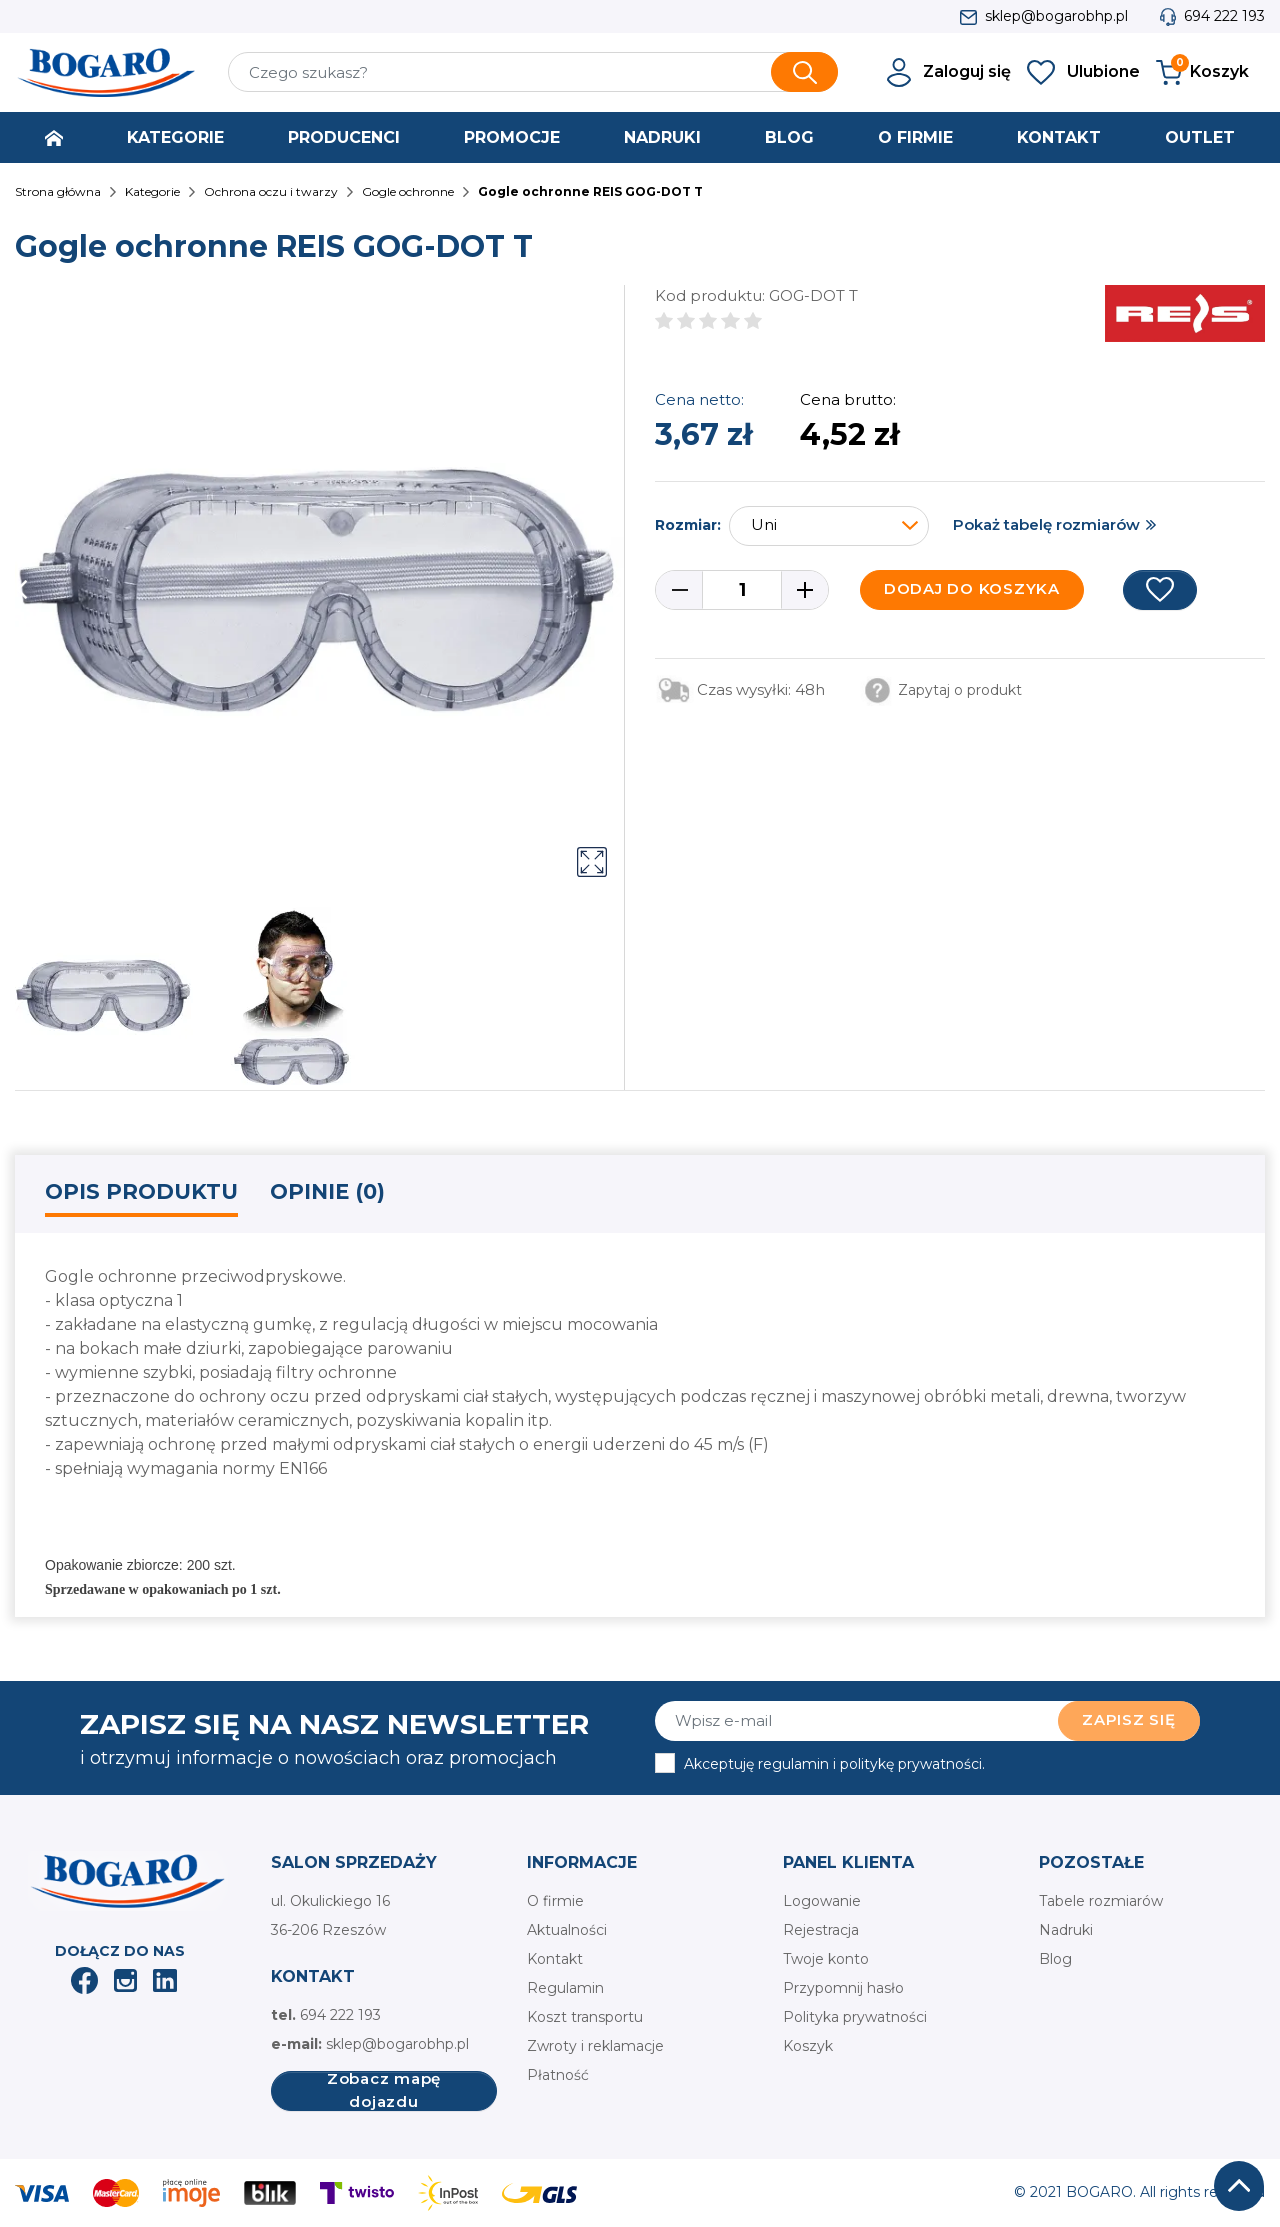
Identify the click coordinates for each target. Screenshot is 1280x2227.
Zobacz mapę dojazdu (384, 2091)
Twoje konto (826, 1959)
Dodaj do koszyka (972, 588)
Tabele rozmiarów (1101, 1901)
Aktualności (567, 1930)
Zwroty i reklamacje (595, 2046)
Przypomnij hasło (843, 1988)
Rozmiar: (688, 525)
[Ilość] (742, 590)
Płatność (558, 2075)
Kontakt (555, 1959)
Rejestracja (821, 1930)
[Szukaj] (533, 72)
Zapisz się (1129, 1719)
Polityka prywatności (855, 2017)
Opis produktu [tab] (141, 1191)
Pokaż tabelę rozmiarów (1046, 524)
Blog (1055, 1959)
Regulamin (565, 1988)
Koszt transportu (585, 2017)
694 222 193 (1224, 16)
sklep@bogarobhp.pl (1056, 16)
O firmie (555, 1901)
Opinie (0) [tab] (327, 1191)
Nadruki (1066, 1930)
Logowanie (822, 1901)
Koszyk (808, 2046)
